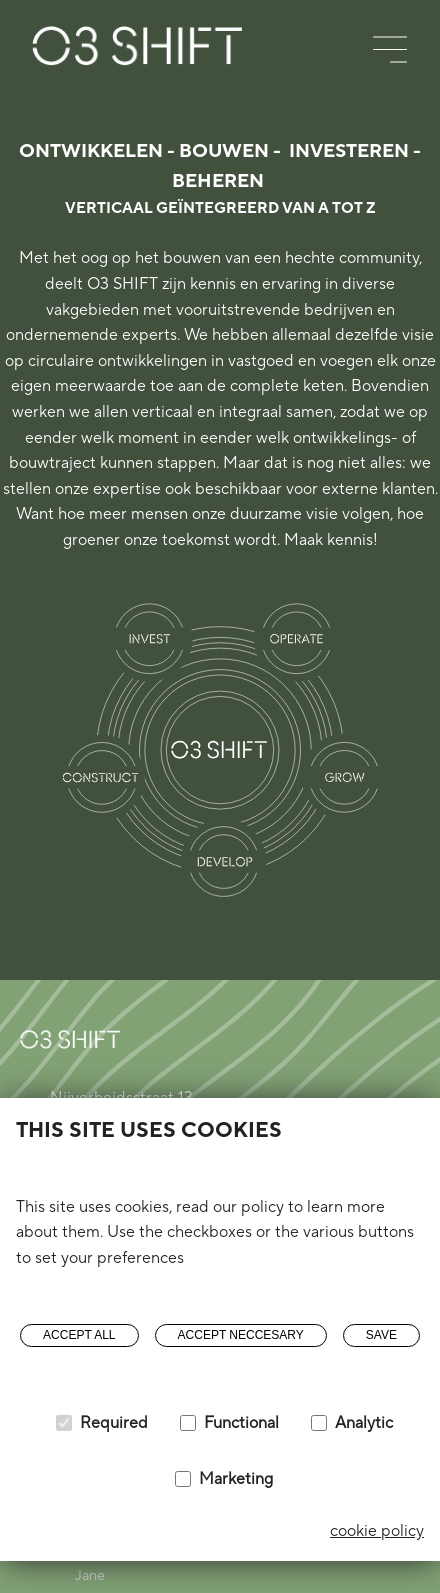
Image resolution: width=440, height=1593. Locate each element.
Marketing (236, 1479)
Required (114, 1423)
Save (381, 1335)
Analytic (364, 1423)
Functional (241, 1423)
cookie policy (377, 1531)
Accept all (79, 1335)
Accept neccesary (241, 1335)
